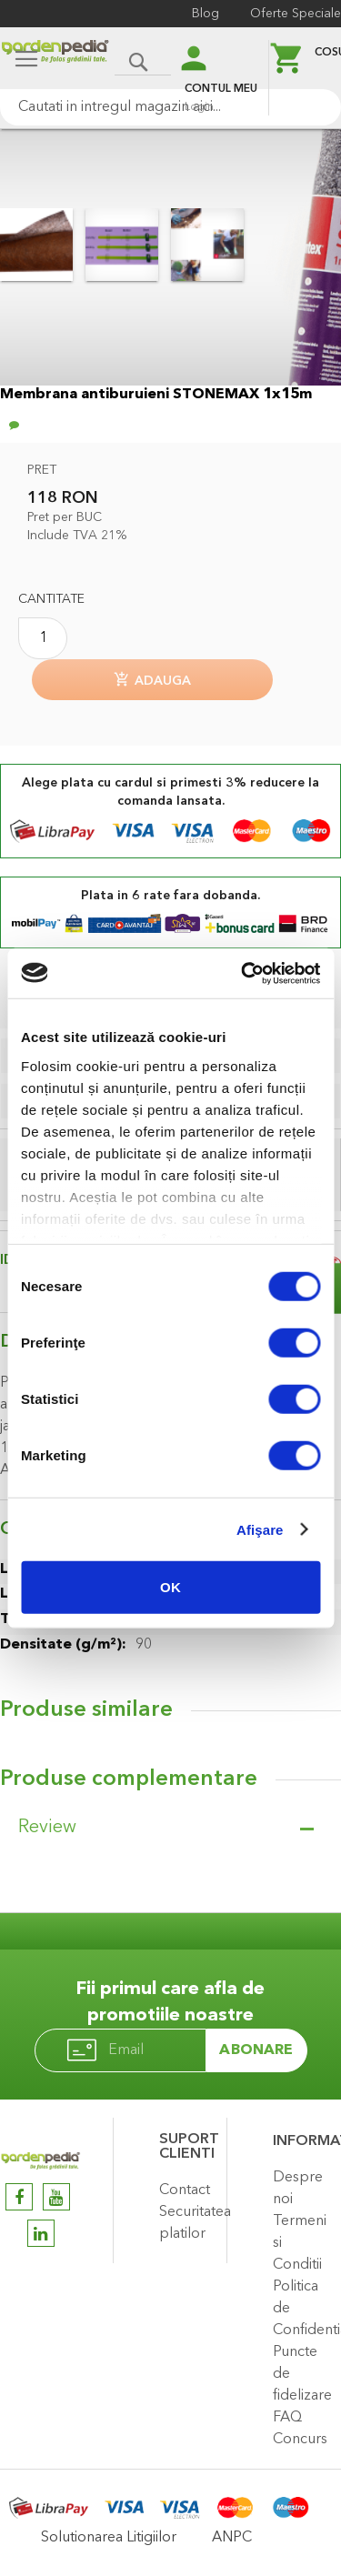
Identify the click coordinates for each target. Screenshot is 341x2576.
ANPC (232, 2538)
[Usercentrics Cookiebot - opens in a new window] (242, 973)
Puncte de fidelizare (302, 2374)
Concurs (300, 2439)
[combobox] (170, 107)
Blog (205, 13)
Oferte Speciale (295, 13)
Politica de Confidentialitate (302, 2309)
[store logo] (55, 60)
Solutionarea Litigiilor (108, 2538)
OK (170, 1587)
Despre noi (298, 2188)
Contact (184, 2190)
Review (47, 1828)
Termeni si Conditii (299, 2243)
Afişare (260, 1529)
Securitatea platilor (188, 2223)
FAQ (287, 2418)
